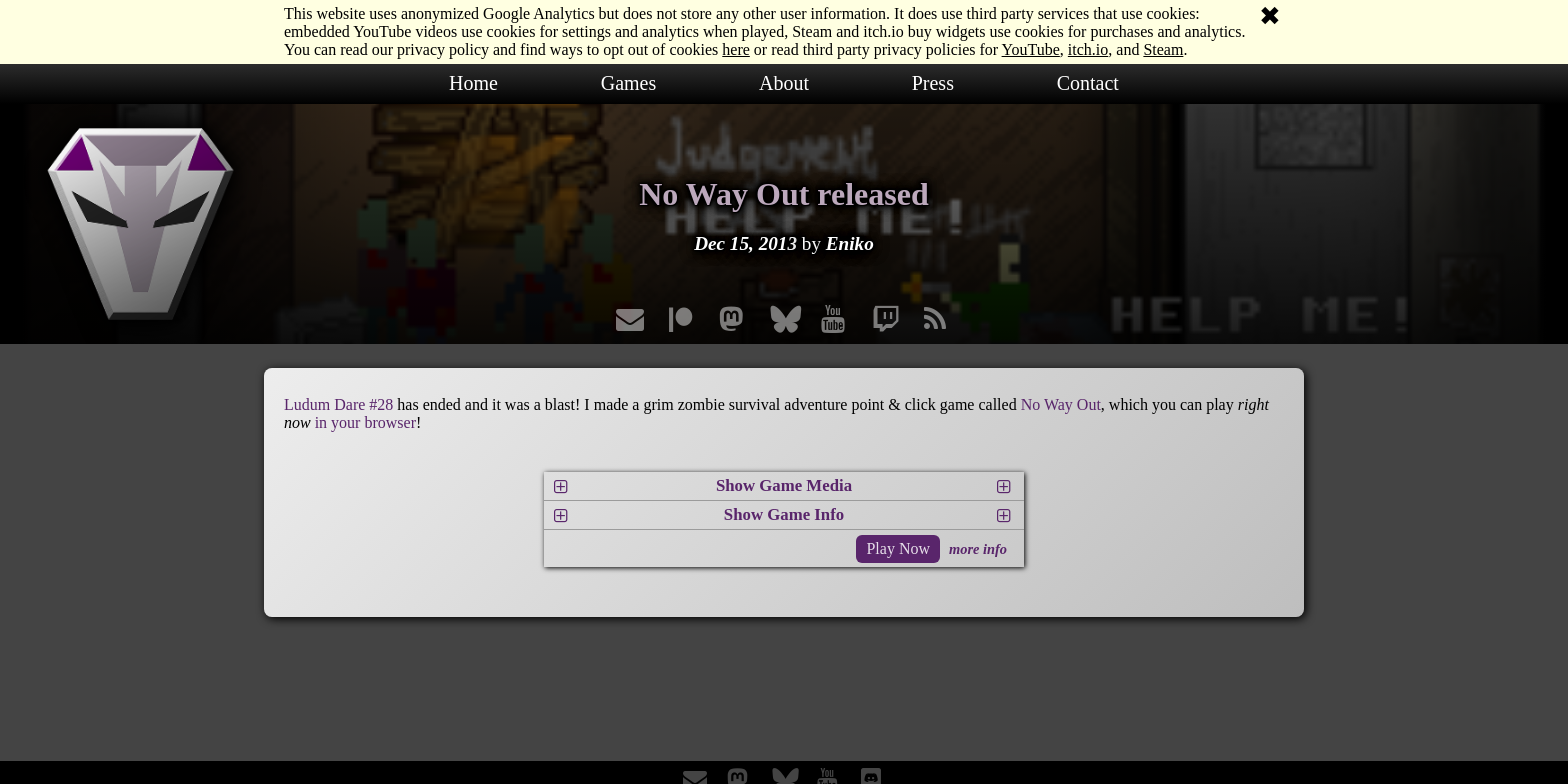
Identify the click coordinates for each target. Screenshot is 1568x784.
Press (933, 83)
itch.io (1088, 49)
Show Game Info (784, 514)
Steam (1163, 49)
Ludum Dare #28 (338, 404)
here (736, 49)
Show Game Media (784, 485)
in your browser (365, 422)
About (784, 83)
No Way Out (1061, 404)
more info (978, 549)
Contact (1088, 83)
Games (629, 83)
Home (473, 83)
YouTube (1031, 49)
